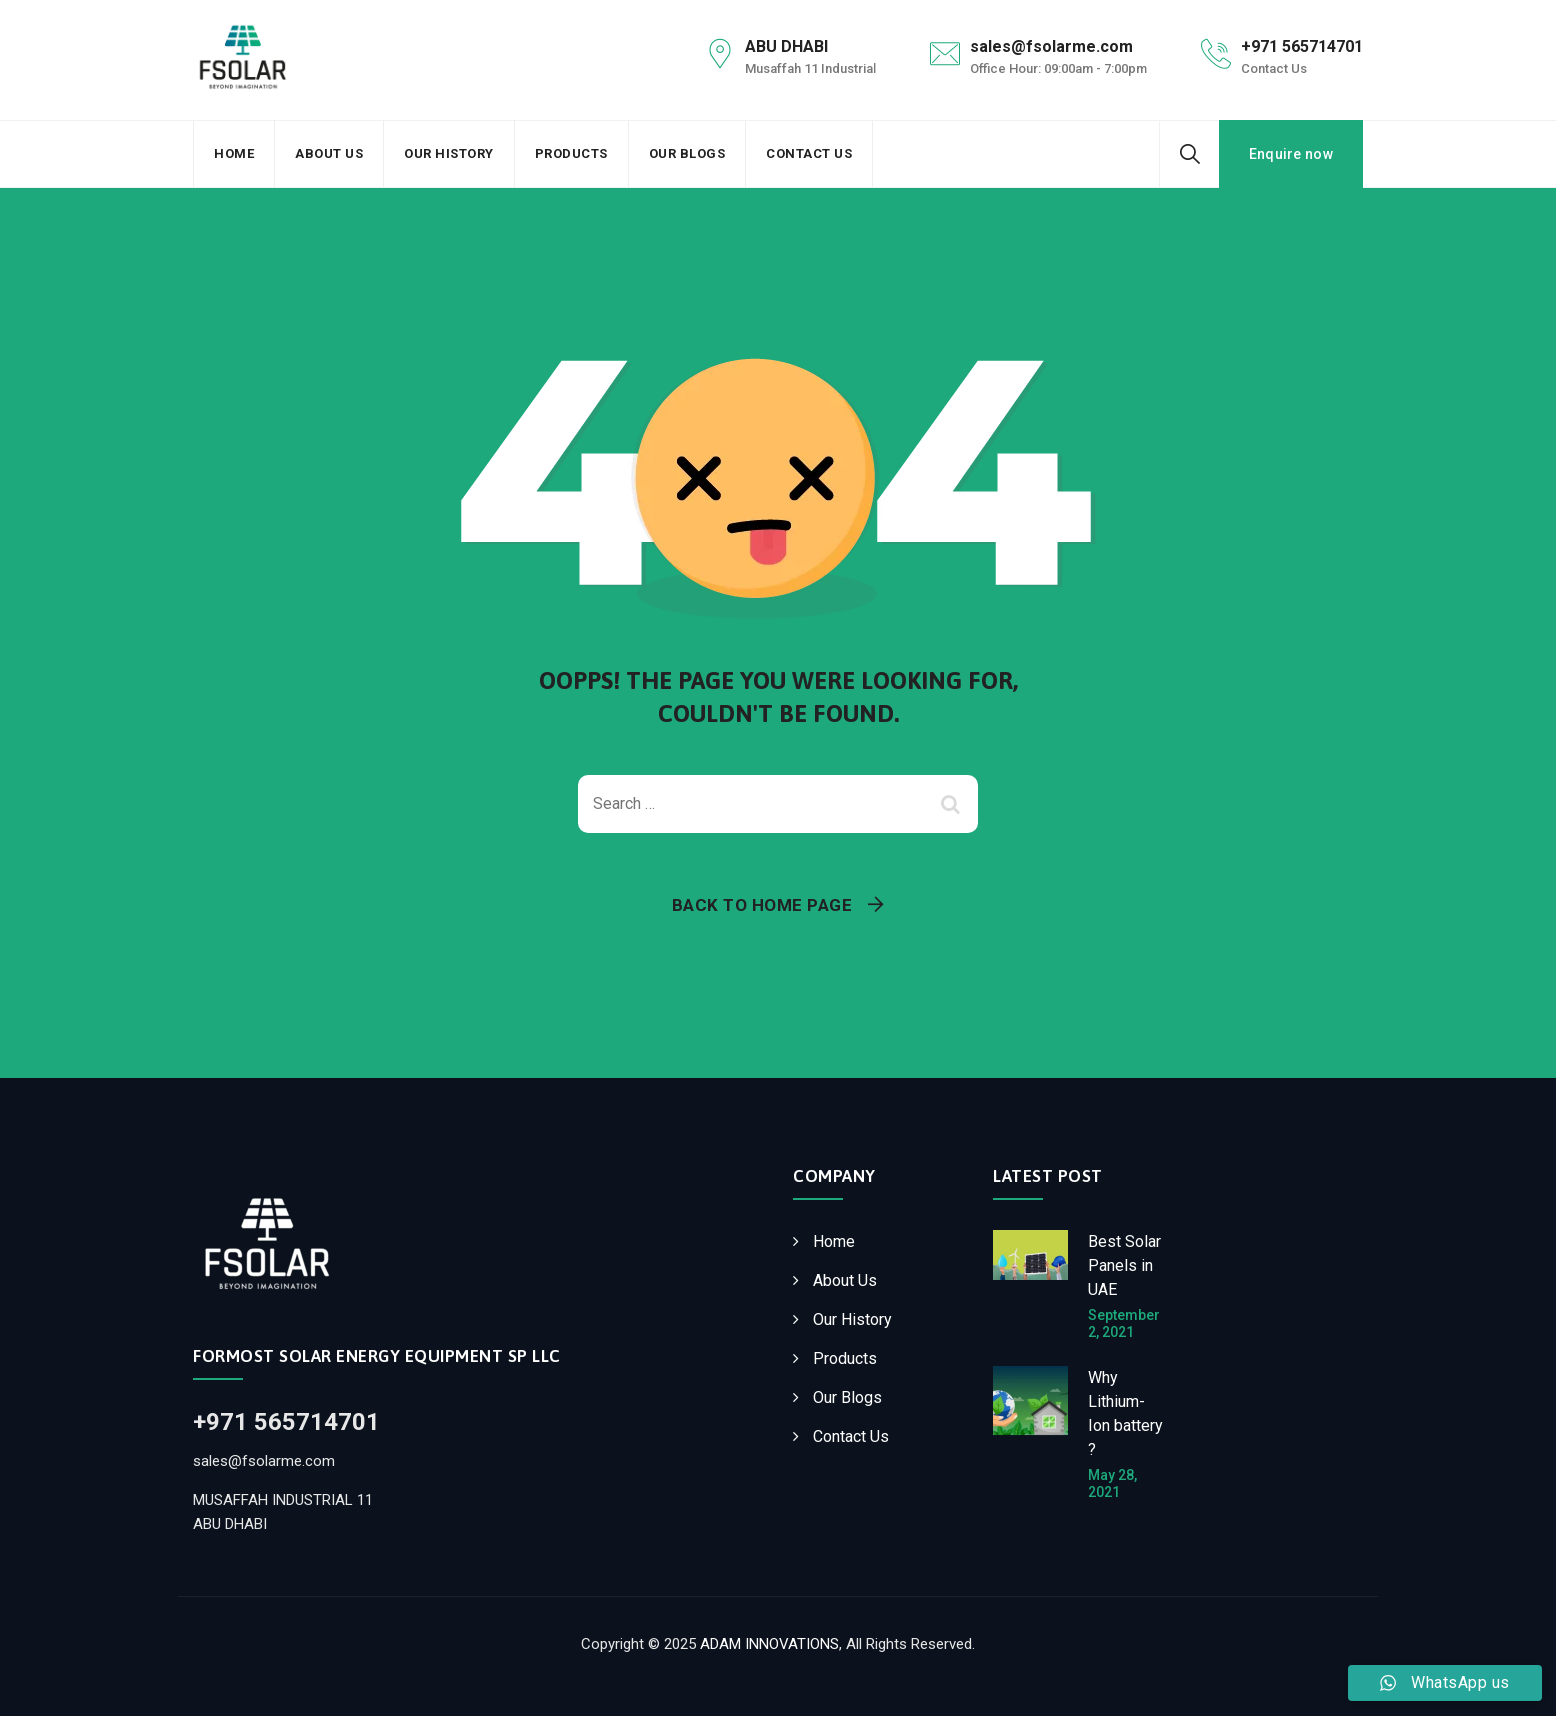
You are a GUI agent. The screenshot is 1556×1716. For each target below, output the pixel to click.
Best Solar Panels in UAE (1124, 1265)
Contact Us (809, 153)
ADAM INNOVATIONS (769, 1644)
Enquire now (1291, 154)
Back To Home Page (762, 905)
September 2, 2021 (1124, 1323)
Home (234, 153)
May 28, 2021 (1112, 1483)
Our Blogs (687, 153)
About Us (329, 153)
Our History (449, 153)
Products (571, 153)
